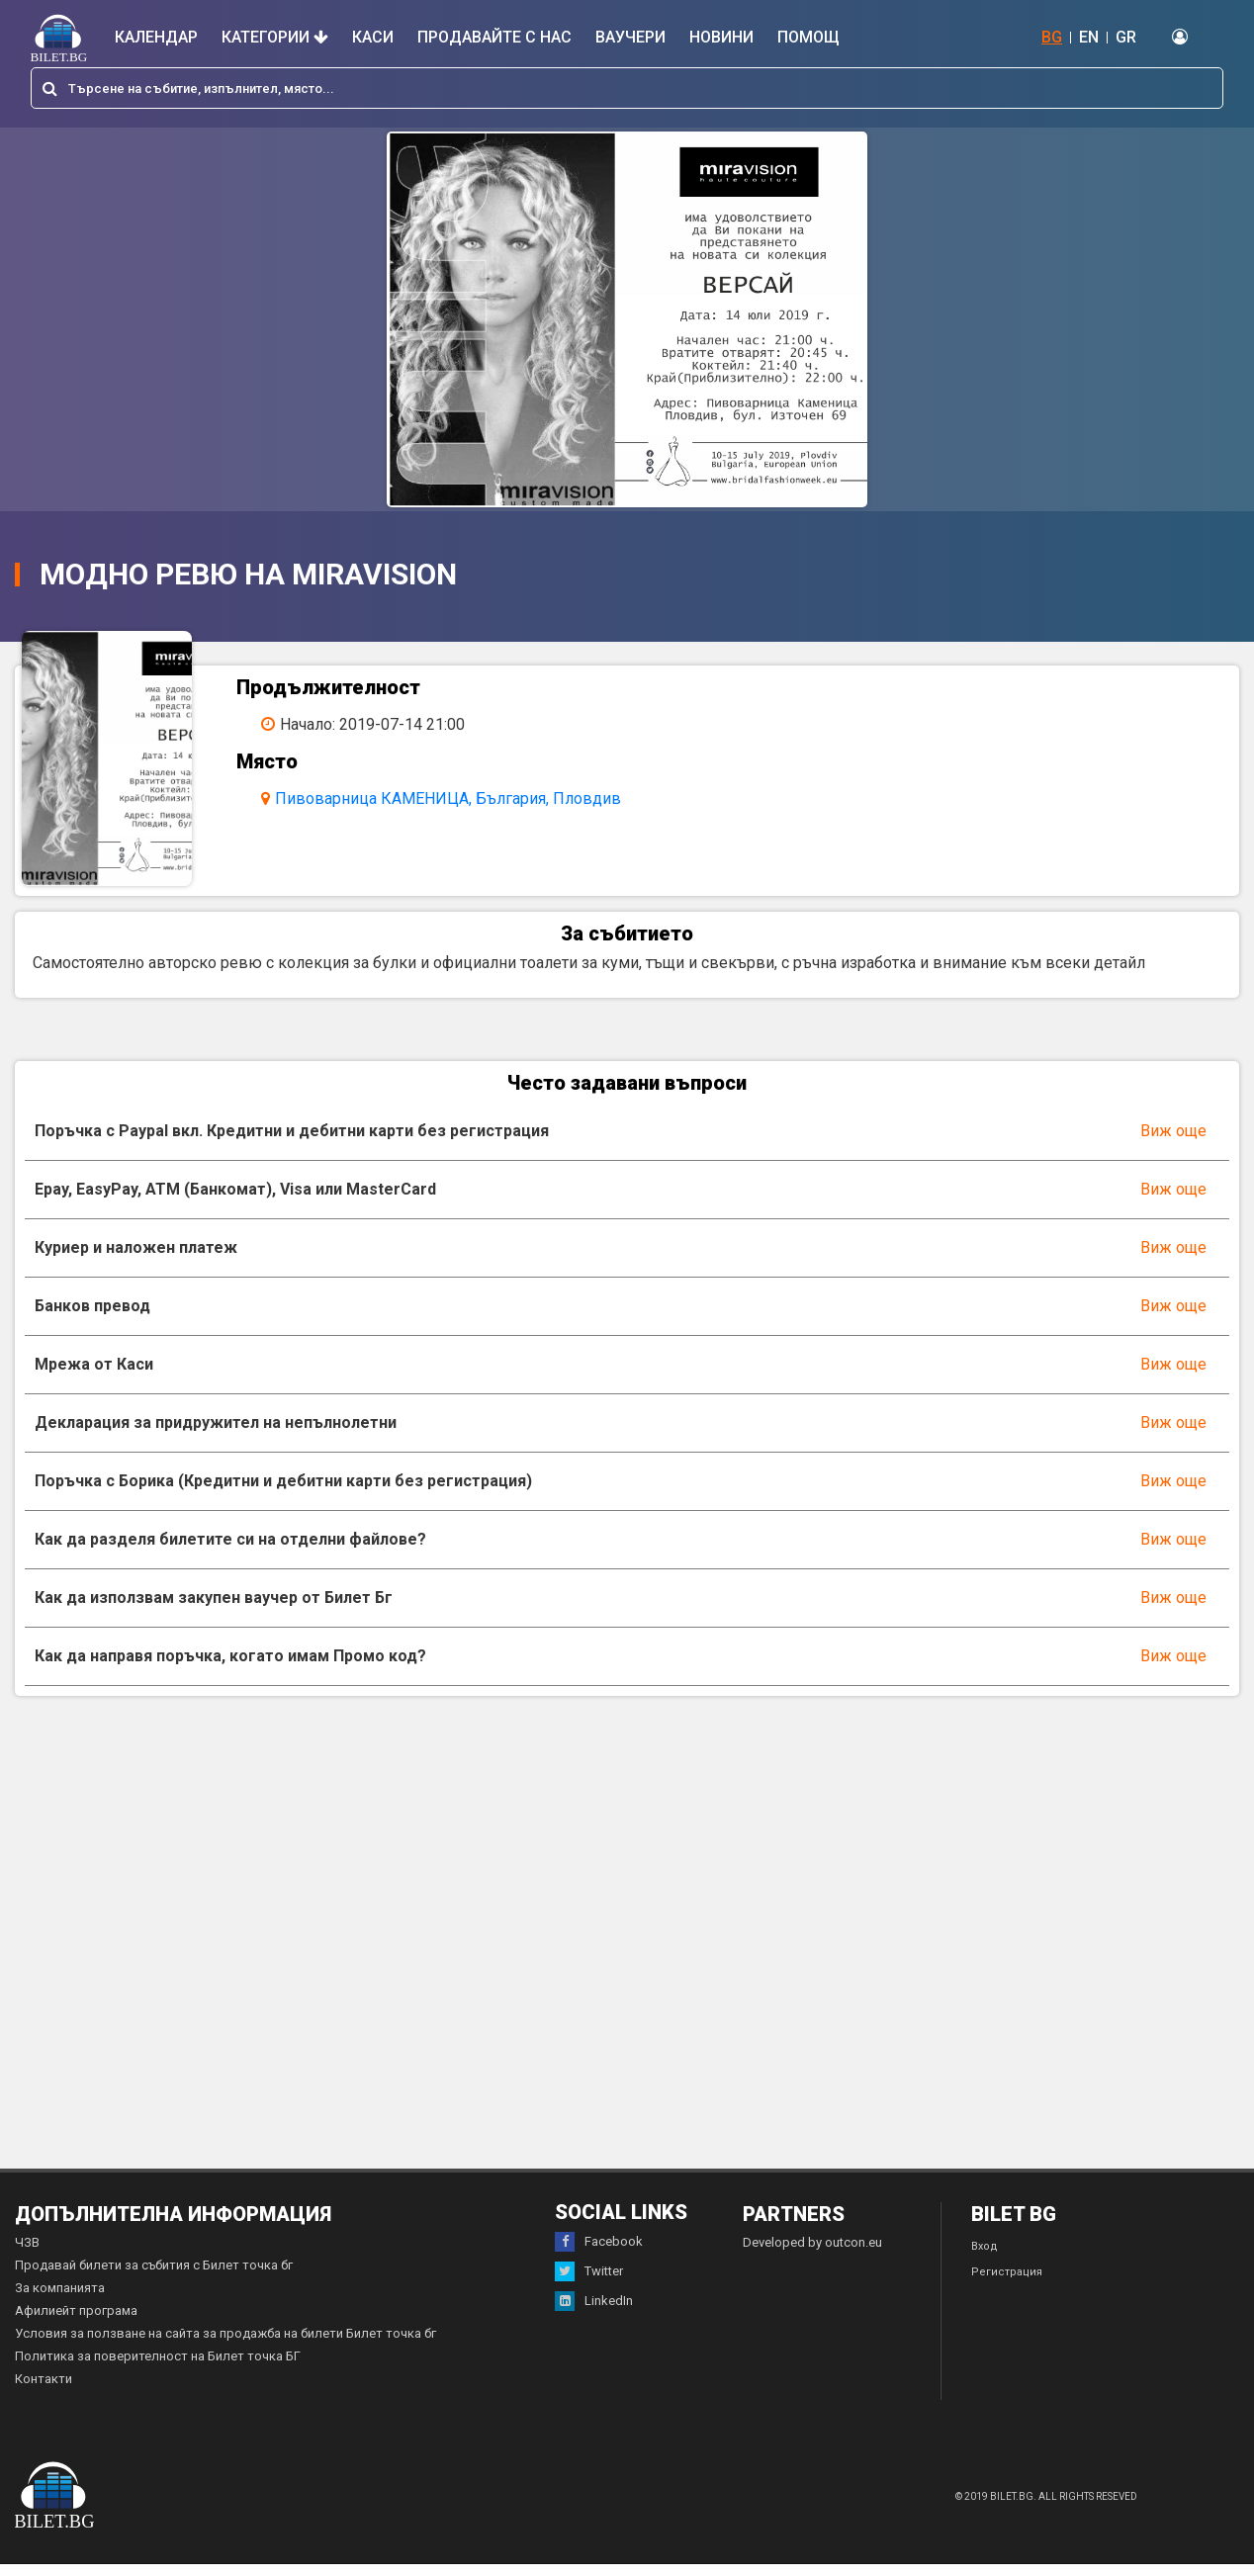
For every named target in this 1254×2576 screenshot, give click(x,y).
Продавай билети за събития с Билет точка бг (154, 2276)
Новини (721, 37)
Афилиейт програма (76, 2322)
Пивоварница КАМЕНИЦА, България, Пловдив (456, 798)
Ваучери (630, 37)
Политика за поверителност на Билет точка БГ (158, 2367)
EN (1089, 37)
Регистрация (1006, 2283)
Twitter (589, 2283)
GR (1126, 37)
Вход (984, 2258)
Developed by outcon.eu (812, 2254)
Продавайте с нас (494, 37)
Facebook (599, 2254)
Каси (373, 37)
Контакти (43, 2390)
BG (1051, 37)
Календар (156, 37)
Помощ (808, 37)
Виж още (1173, 1142)
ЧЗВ (27, 2254)
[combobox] (627, 88)
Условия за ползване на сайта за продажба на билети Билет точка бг (225, 2345)
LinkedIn (594, 2313)
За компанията (60, 2299)
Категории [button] (275, 37)
